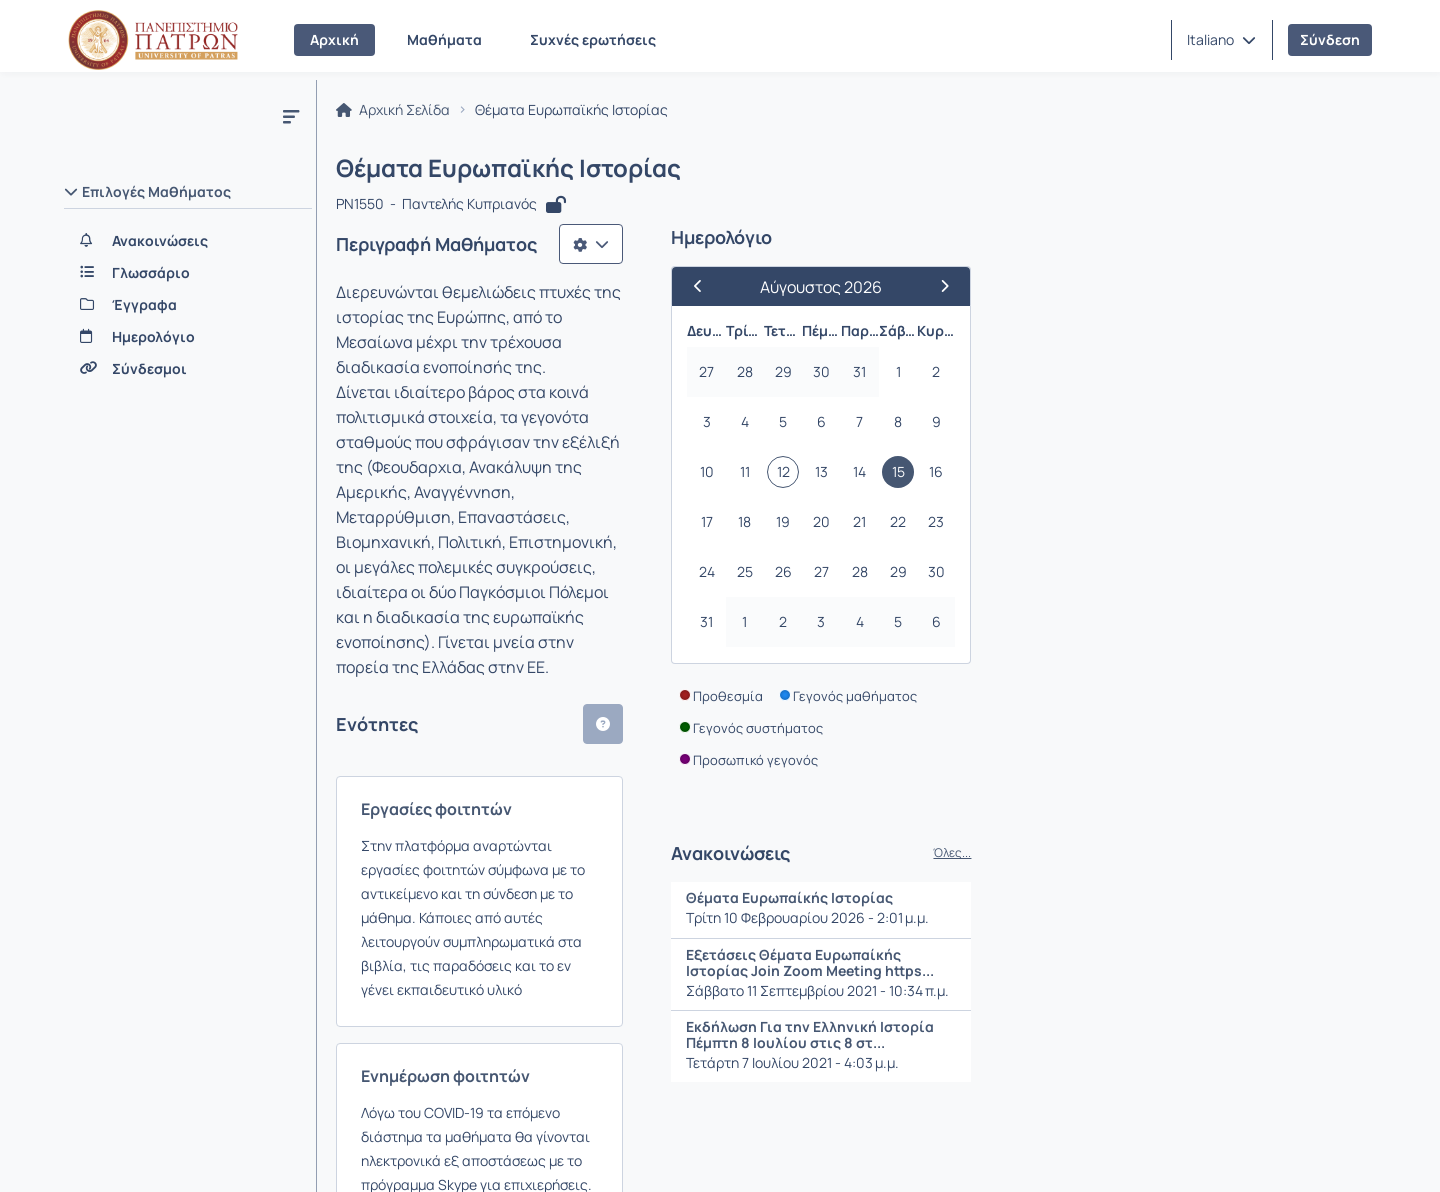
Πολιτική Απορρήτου (586, 1151)
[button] (1221, 40)
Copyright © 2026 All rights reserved (1259, 1152)
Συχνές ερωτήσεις (593, 39)
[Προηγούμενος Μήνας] (1091, 292)
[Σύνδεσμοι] (188, 369)
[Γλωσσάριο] (188, 273)
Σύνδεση (1330, 39)
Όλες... (1337, 860)
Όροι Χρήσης (436, 1151)
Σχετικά (103, 1151)
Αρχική (334, 39)
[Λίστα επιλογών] (976, 250)
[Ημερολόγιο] (188, 337)
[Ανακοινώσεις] (188, 241)
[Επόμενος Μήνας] (1321, 292)
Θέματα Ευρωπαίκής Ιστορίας (1174, 904)
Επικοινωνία (206, 1151)
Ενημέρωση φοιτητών (450, 761)
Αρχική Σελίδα (398, 116)
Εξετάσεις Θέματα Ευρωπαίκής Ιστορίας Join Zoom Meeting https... (1195, 968)
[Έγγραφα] (188, 305)
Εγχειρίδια (320, 1151)
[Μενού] (291, 116)
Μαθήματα (444, 39)
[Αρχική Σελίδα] (153, 40)
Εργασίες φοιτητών (441, 590)
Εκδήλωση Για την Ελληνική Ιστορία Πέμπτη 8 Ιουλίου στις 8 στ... (1195, 1040)
